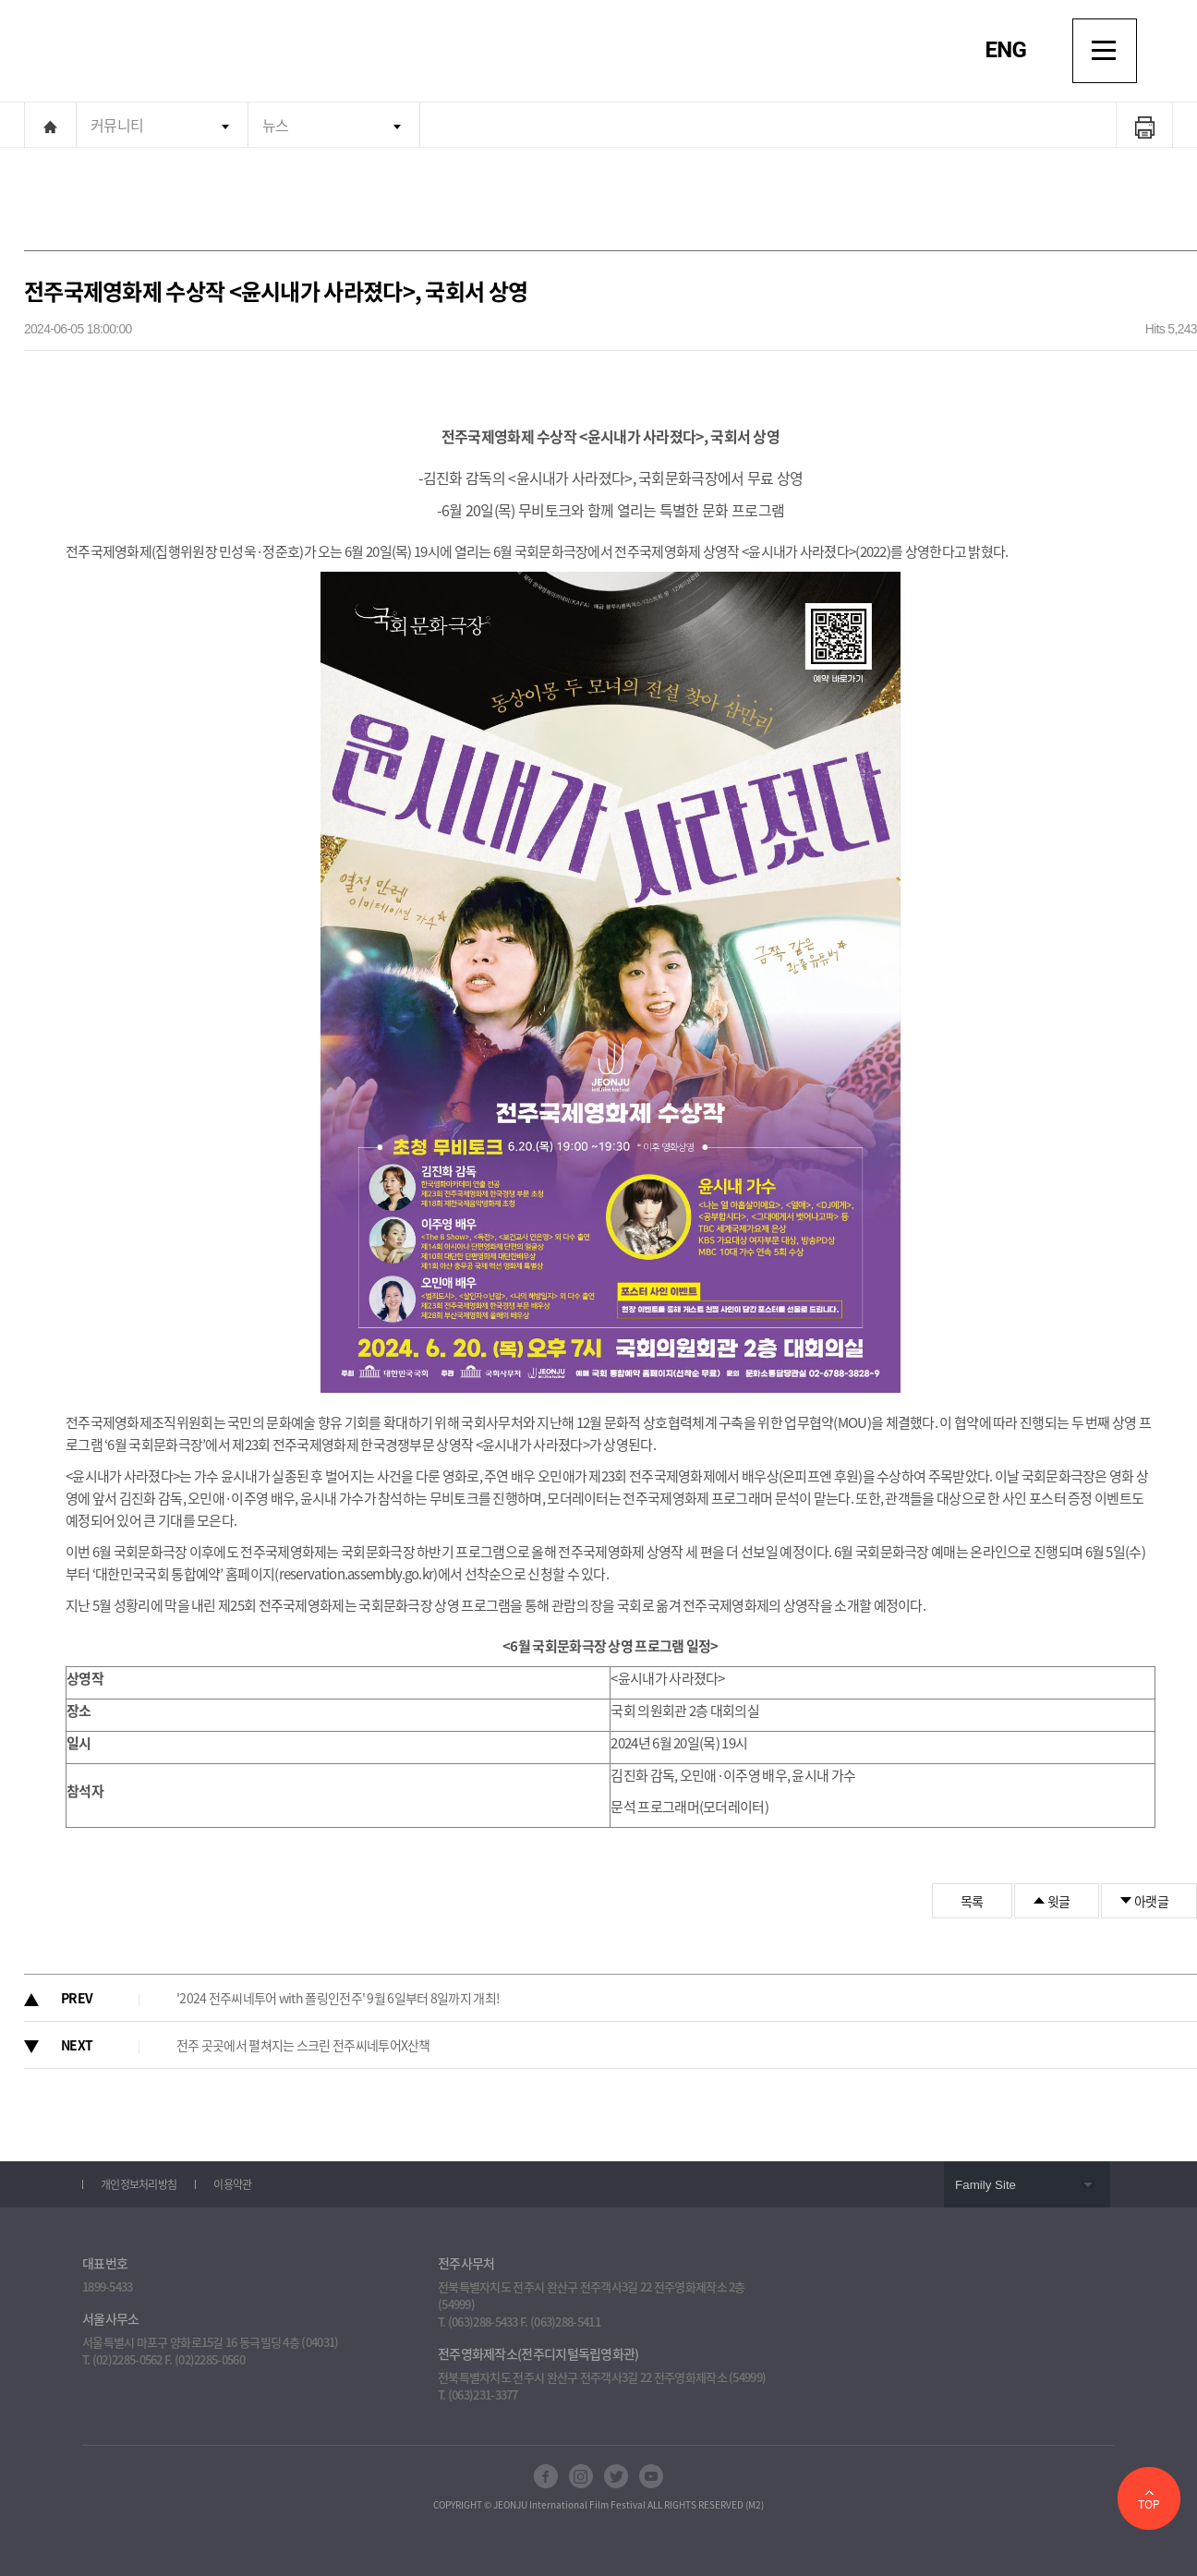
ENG (1006, 50)
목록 (972, 1901)
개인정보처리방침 (138, 2184)
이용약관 (232, 2184)
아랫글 (1151, 1901)
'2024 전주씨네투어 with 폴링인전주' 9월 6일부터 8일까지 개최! (338, 1998)
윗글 (1058, 1901)
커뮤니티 (117, 125)
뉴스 (275, 125)
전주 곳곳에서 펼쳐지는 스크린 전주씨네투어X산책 (303, 2045)
